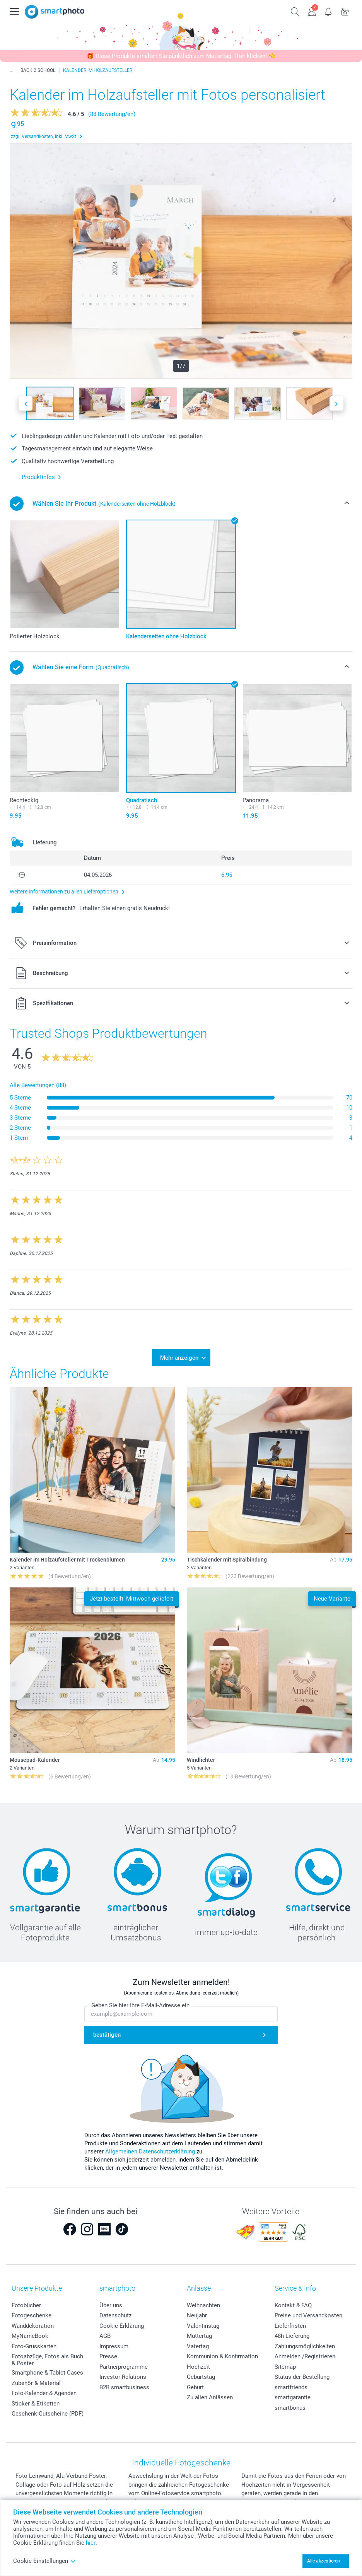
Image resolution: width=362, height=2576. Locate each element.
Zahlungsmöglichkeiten (305, 2346)
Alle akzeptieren (323, 2561)
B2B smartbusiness (124, 2387)
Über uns (110, 2305)
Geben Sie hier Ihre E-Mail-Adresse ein (140, 2005)
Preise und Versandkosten (308, 2315)
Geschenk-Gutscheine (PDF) (48, 2413)
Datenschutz (115, 2315)
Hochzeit (198, 2366)
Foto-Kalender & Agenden (44, 2393)
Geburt (195, 2387)
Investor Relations (122, 2376)
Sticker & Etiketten (36, 2403)
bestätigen (107, 2034)
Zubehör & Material (36, 2383)
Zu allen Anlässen (210, 2397)
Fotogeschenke (31, 2315)
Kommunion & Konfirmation (222, 2356)
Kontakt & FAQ (293, 2305)
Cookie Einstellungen (44, 2560)
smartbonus (290, 2407)
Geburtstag (201, 2376)
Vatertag (198, 2346)
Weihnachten (203, 2305)
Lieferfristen (290, 2325)
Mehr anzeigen (179, 1357)
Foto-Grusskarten (34, 2346)
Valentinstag (203, 2325)
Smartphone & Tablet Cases (47, 2372)
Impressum (113, 2346)
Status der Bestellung (302, 2376)
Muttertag (199, 2335)
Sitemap (285, 2366)
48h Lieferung (292, 2335)
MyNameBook (30, 2335)
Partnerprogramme (123, 2366)
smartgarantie (293, 2397)
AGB (105, 2335)
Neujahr (197, 2315)
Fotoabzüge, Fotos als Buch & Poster (47, 2360)
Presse (108, 2356)
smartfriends (291, 2387)
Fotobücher (26, 2305)
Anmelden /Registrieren (305, 2356)
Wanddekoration (33, 2325)
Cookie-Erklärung (121, 2325)
